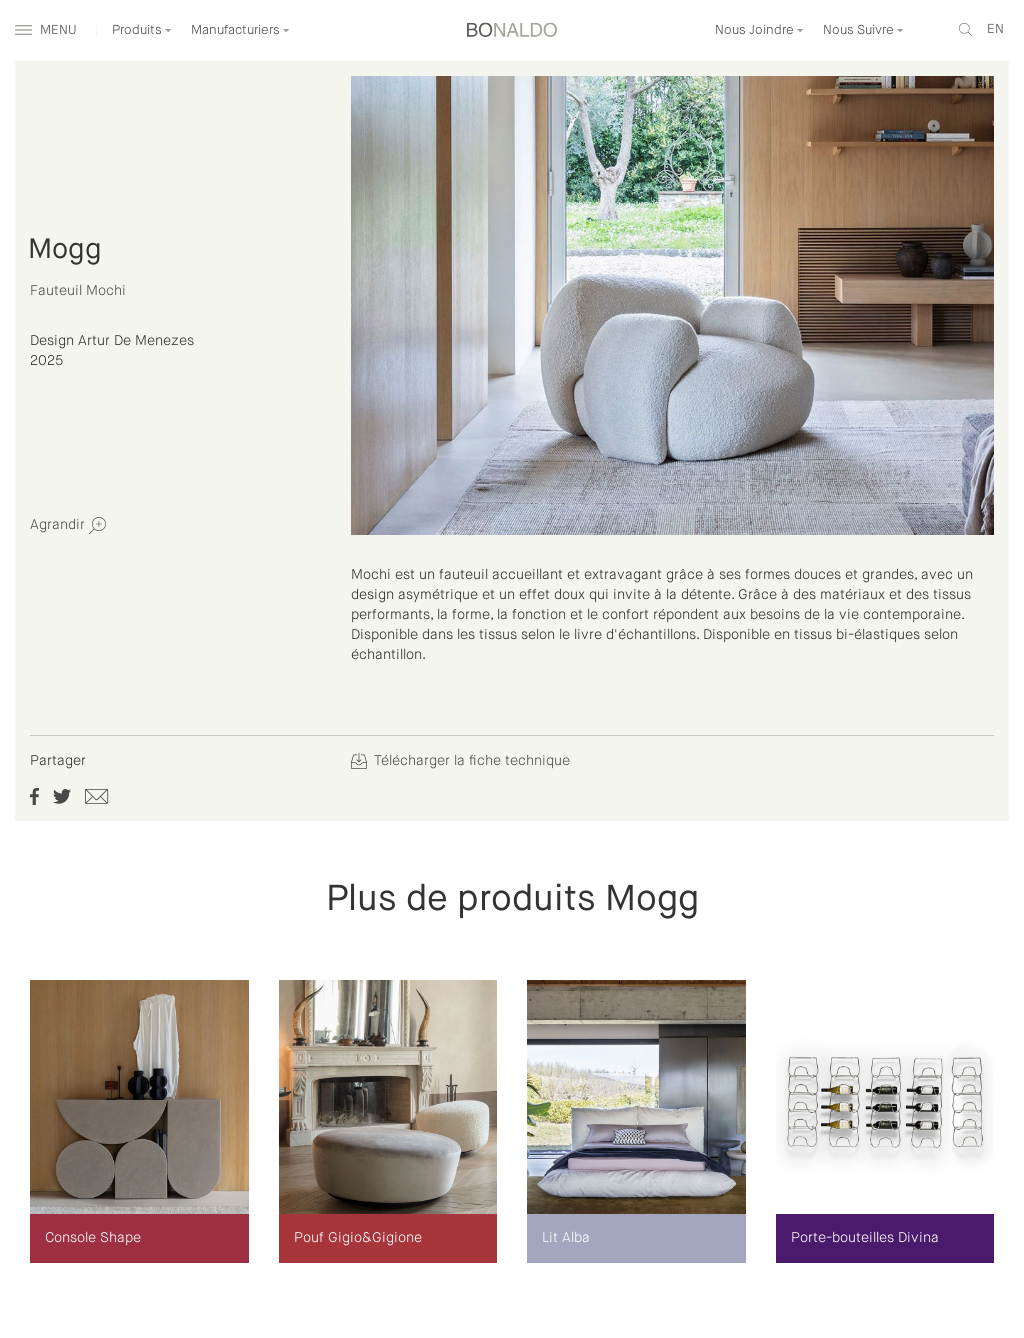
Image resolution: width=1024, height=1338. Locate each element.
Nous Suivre (863, 30)
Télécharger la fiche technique (460, 761)
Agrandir (68, 525)
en (995, 29)
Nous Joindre (759, 30)
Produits (142, 30)
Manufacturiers (240, 30)
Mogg (65, 250)
